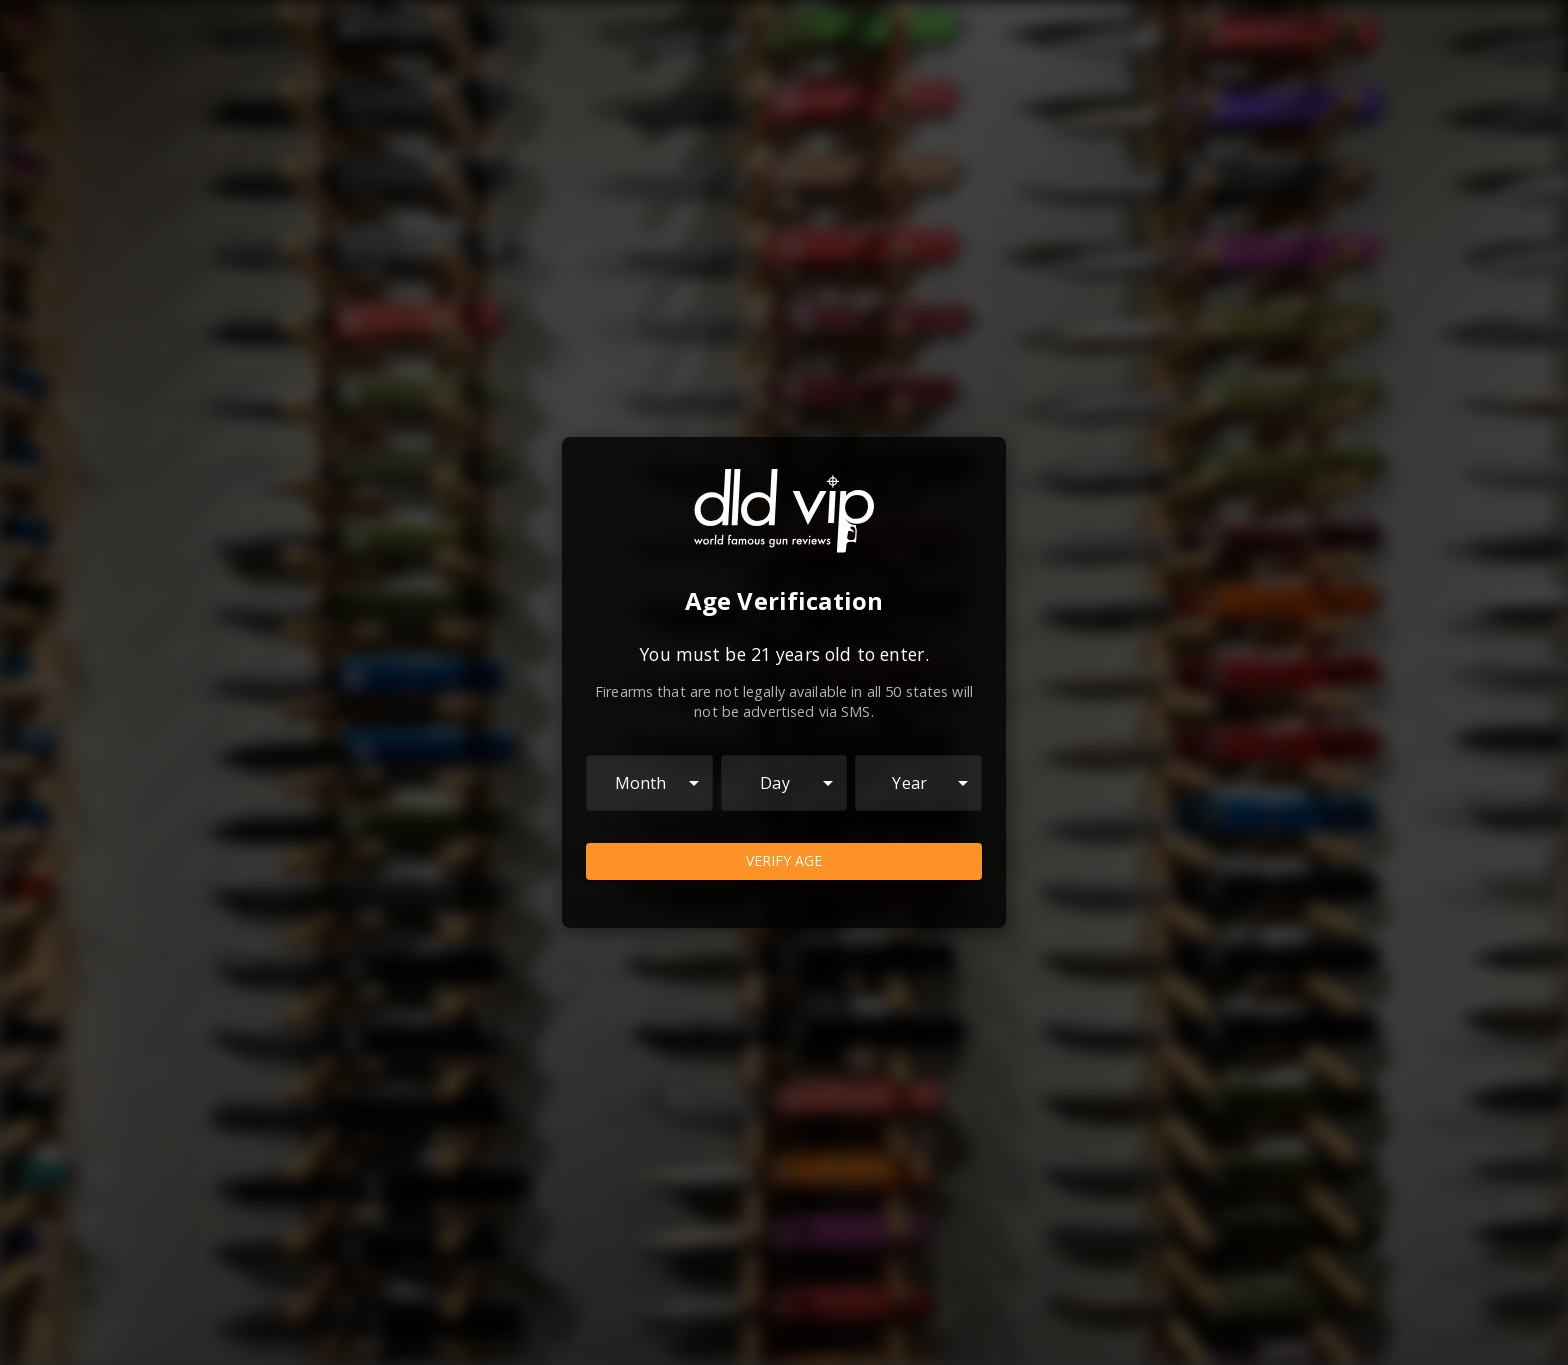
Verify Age (784, 861)
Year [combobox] (909, 783)
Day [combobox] (774, 783)
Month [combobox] (641, 783)
